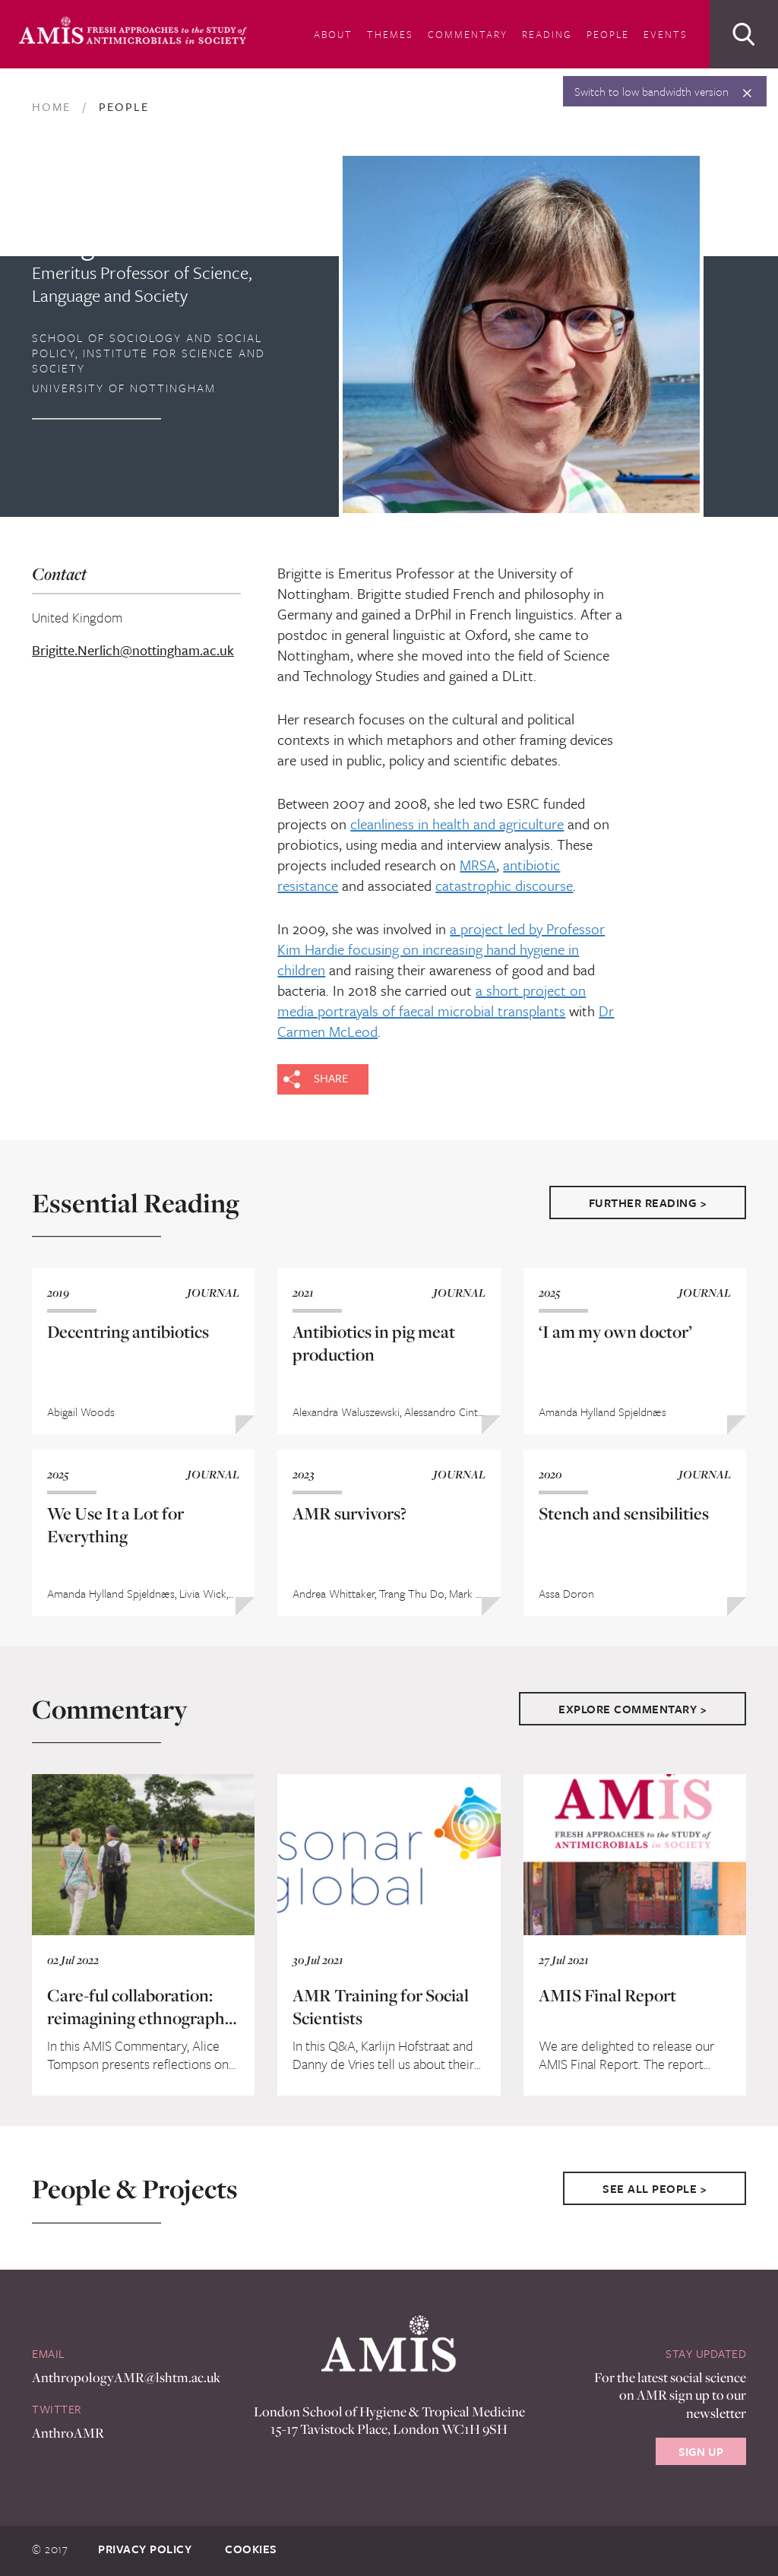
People (608, 34)
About (333, 34)
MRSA (478, 864)
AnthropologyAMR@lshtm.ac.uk (126, 2377)
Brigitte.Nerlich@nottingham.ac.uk (113, 651)
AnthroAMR (68, 2432)
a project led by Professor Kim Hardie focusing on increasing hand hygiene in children (441, 949)
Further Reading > (648, 1202)
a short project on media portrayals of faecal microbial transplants (431, 1000)
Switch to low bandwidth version (651, 91)
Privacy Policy (144, 2548)
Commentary (468, 34)
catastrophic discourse (504, 885)
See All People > (654, 2188)
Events (666, 34)
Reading (547, 34)
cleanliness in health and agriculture (457, 823)
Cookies (251, 2548)
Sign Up (700, 2451)
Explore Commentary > (632, 1708)
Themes (390, 34)
